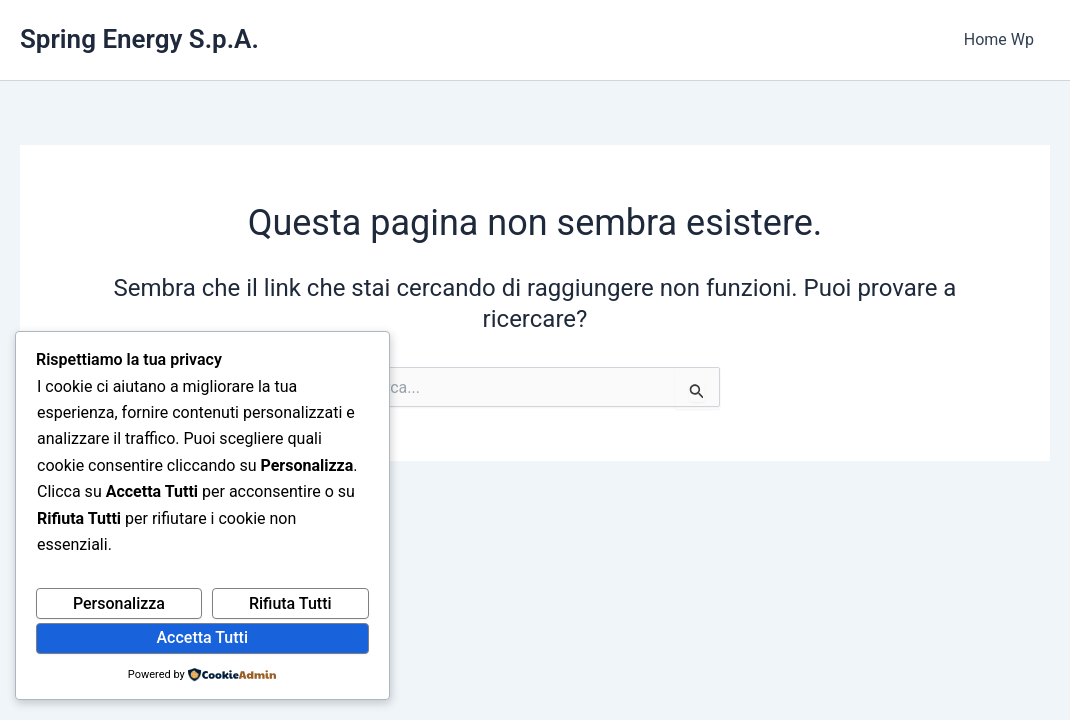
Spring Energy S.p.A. (139, 39)
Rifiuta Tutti (290, 603)
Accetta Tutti (203, 637)
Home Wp (999, 39)
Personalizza (119, 603)
